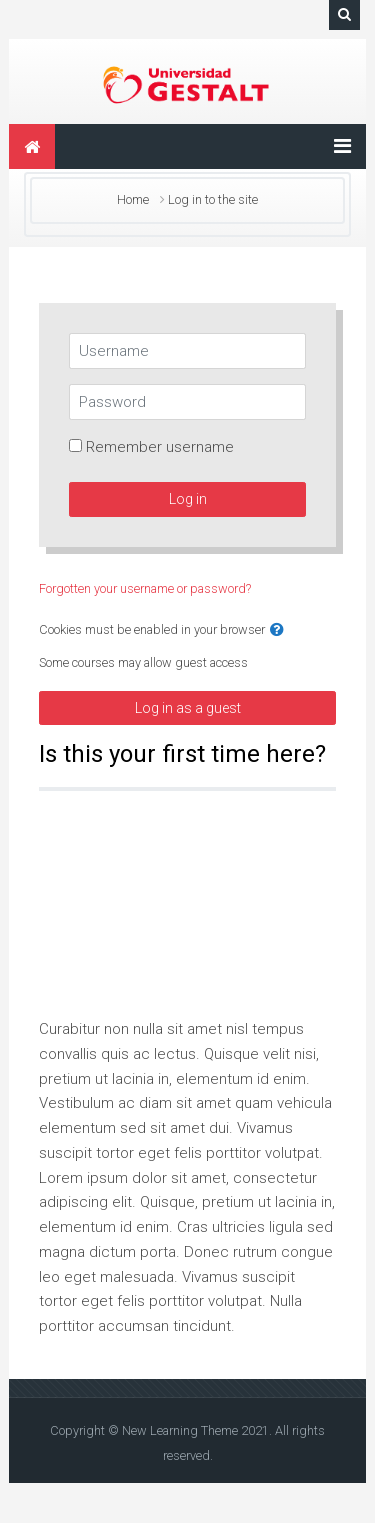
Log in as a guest (188, 708)
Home (133, 199)
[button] (277, 630)
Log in (188, 499)
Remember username (160, 447)
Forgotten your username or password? (145, 588)
